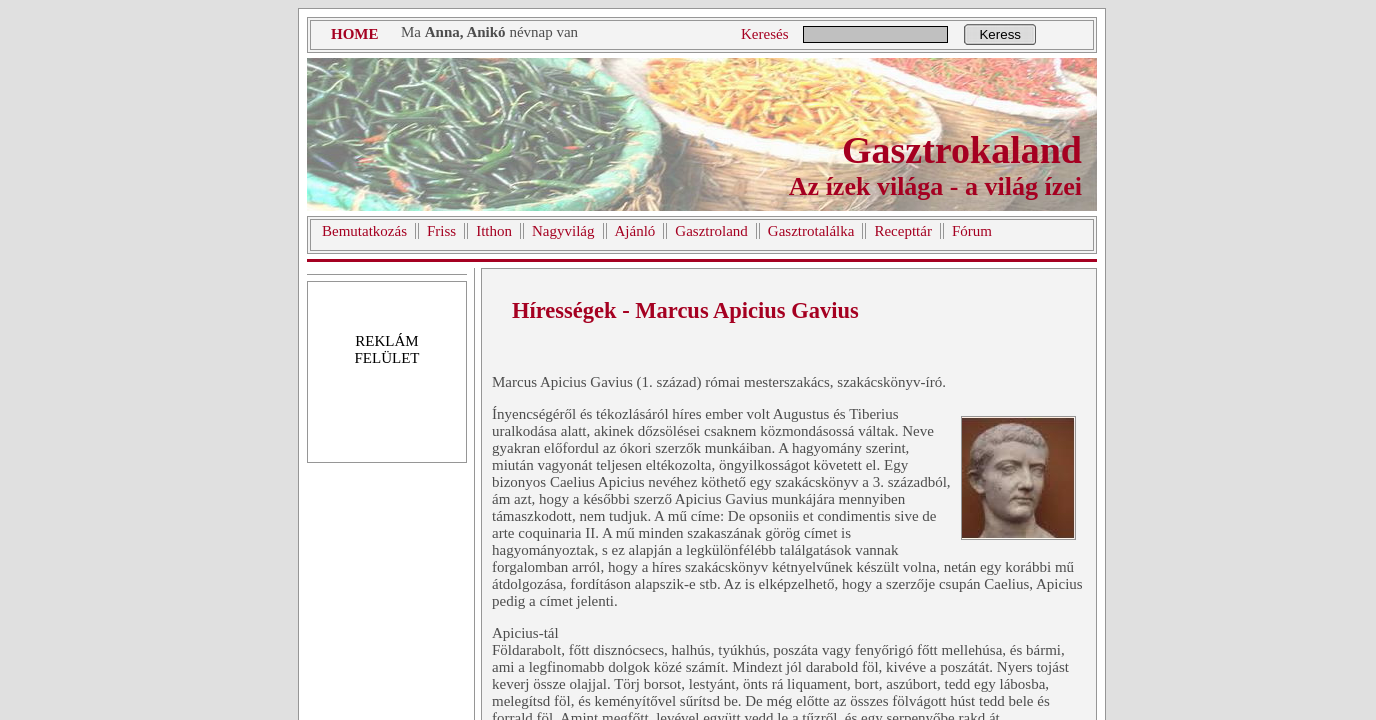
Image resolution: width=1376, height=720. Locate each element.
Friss (441, 231)
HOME (355, 34)
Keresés (764, 34)
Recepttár (902, 231)
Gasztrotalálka (811, 231)
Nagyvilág (563, 231)
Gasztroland (711, 231)
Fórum (972, 231)
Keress (999, 34)
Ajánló (635, 231)
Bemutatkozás (364, 231)
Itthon (494, 231)
